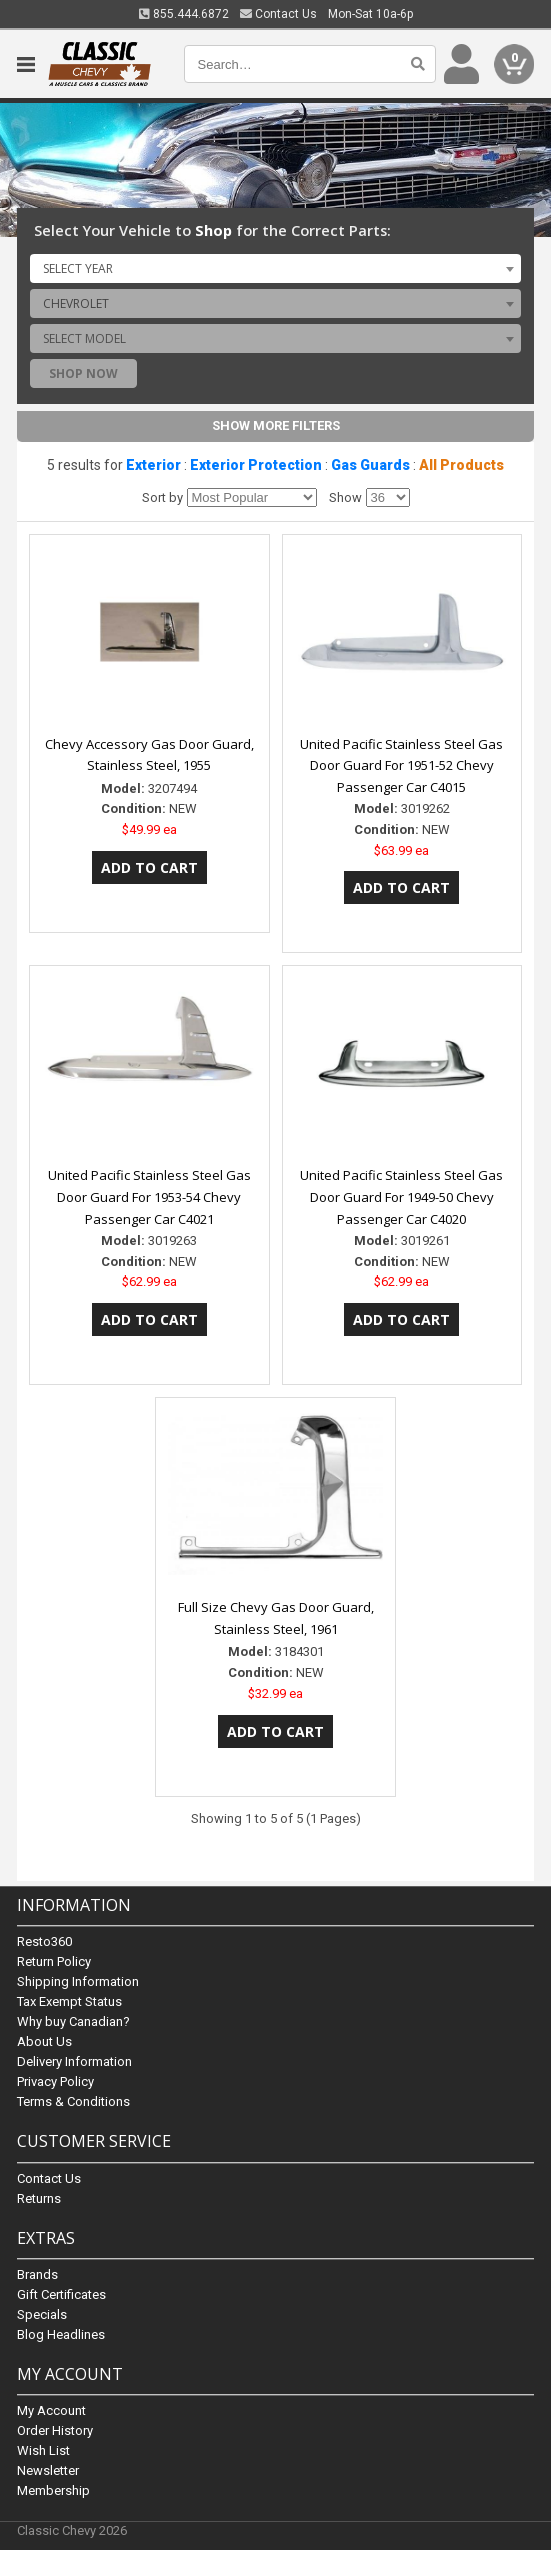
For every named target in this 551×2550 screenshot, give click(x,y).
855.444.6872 (184, 14)
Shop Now (83, 373)
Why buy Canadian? (73, 2022)
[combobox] (276, 268)
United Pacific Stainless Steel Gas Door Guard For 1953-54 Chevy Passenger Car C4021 (149, 1197)
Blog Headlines (61, 2334)
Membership (53, 2490)
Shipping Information (78, 1982)
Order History (55, 2430)
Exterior (153, 465)
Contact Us (278, 14)
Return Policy (54, 1962)
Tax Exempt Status (69, 2002)
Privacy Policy (55, 2082)
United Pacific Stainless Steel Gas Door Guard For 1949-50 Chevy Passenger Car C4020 (401, 1197)
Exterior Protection (256, 465)
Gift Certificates (61, 2294)
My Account (51, 2410)
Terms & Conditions (73, 2102)
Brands (37, 2274)
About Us (44, 2042)
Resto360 (44, 1942)
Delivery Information (74, 2062)
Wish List (43, 2450)
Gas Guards (370, 465)
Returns (39, 2198)
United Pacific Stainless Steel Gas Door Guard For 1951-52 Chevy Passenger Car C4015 (401, 766)
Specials (42, 2314)
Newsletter (48, 2470)
